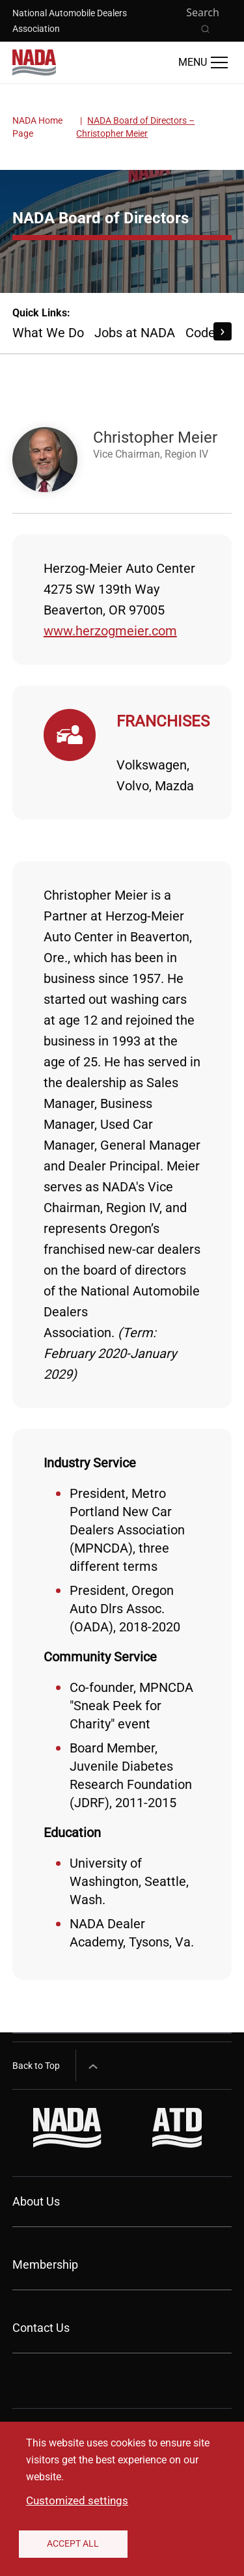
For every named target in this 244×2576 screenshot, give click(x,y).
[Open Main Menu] (203, 62)
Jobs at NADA (134, 332)
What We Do (48, 332)
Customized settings (77, 2500)
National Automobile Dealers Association (69, 21)
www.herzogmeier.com (110, 631)
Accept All (73, 2543)
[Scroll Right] (222, 331)
